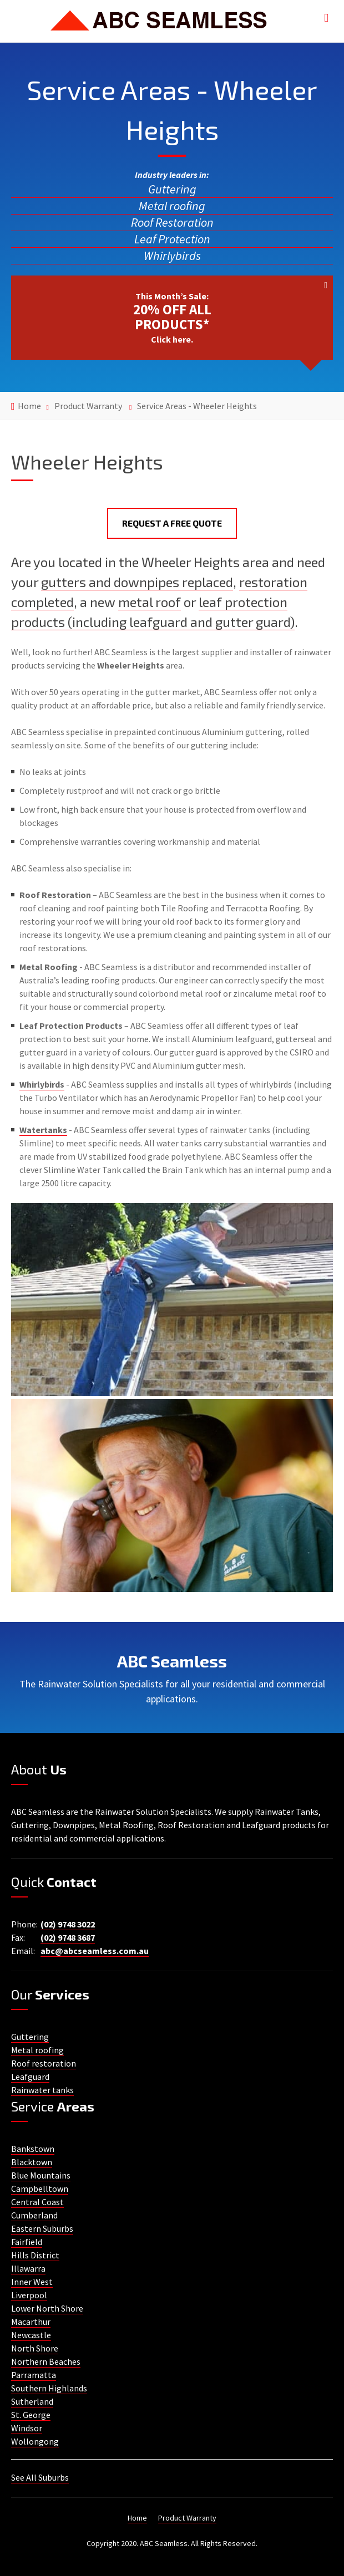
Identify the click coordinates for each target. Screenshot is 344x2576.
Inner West (32, 2281)
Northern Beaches (45, 2361)
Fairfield (26, 2241)
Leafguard (30, 2076)
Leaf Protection (172, 239)
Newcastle (31, 2334)
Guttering (172, 189)
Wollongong (35, 2441)
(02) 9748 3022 (68, 1924)
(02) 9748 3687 (68, 1937)
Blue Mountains (40, 2175)
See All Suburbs (40, 2477)
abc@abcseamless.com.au (95, 1950)
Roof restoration (43, 2063)
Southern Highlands (49, 2388)
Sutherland (32, 2401)
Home (29, 405)
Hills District (35, 2255)
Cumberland (34, 2215)
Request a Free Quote (172, 523)
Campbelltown (39, 2188)
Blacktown (31, 2161)
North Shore (34, 2348)
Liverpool (29, 2294)
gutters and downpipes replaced (137, 582)
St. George (30, 2414)
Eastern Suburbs (42, 2228)
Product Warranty (88, 405)
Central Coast (37, 2201)
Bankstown (32, 2148)
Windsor (26, 2428)
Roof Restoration (172, 222)
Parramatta (33, 2374)
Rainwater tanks (42, 2089)
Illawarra (28, 2268)
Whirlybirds (172, 255)
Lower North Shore (47, 2308)
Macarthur (30, 2321)
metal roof (149, 602)
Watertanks (43, 1129)
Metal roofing (172, 205)
